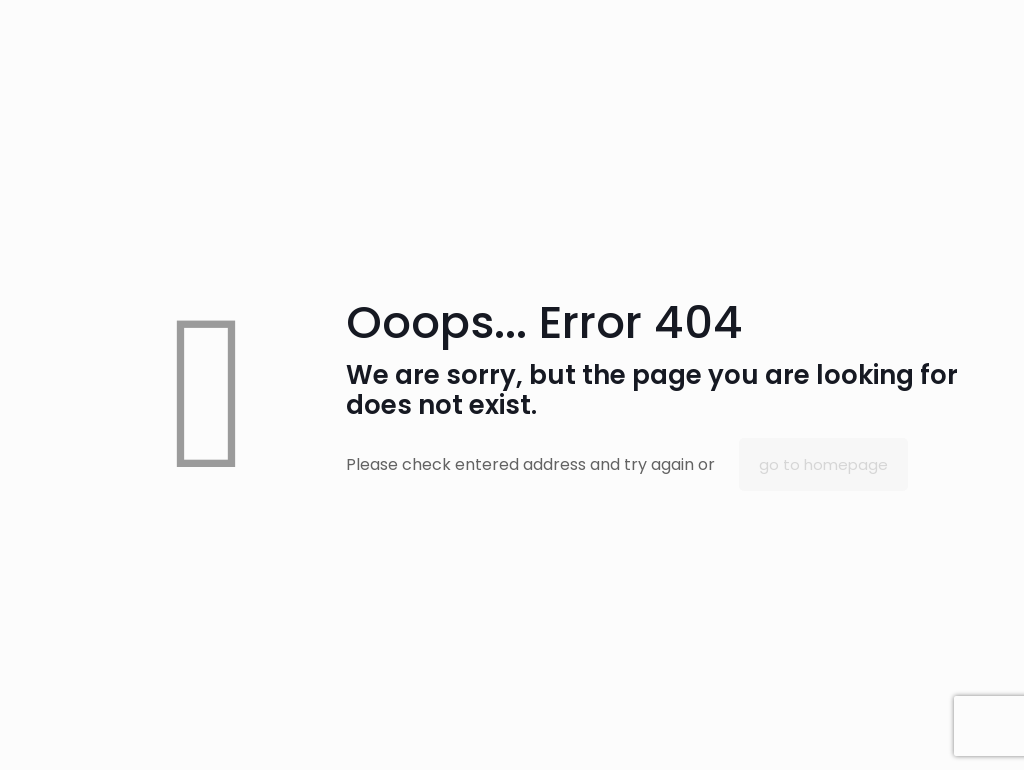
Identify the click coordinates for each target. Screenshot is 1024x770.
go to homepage (823, 464)
